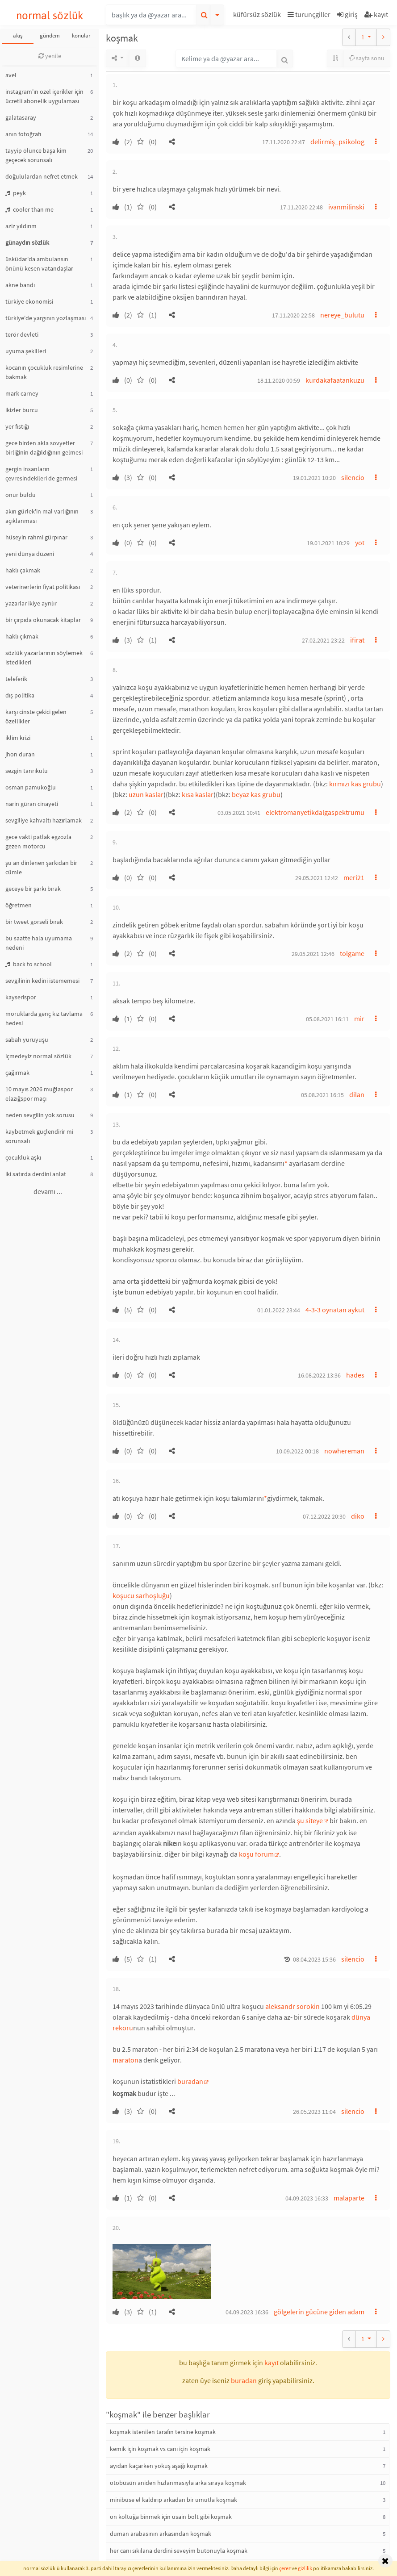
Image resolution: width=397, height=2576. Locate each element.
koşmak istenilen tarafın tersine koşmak (163, 2432)
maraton (125, 2059)
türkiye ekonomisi (29, 301)
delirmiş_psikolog (337, 141)
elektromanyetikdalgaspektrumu (315, 812)
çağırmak (17, 1073)
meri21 (353, 877)
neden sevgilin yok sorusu (40, 1115)
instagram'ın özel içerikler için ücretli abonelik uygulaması (44, 96)
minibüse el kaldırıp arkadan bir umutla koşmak (173, 2500)
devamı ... (47, 1191)
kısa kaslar (197, 794)
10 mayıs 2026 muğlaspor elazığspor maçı (39, 1093)
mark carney (21, 393)
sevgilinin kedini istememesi (42, 981)
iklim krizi (17, 738)
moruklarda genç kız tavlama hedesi (44, 1018)
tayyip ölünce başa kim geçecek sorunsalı (36, 155)
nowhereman (344, 1450)
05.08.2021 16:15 (322, 1095)
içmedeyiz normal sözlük (38, 1056)
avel (11, 75)
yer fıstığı (17, 426)
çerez (285, 2568)
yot (359, 542)
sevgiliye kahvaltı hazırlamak (43, 820)
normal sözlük (50, 15)
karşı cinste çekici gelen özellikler (36, 716)
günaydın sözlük (27, 242)
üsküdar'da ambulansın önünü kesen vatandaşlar (39, 263)
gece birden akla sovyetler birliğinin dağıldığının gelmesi (44, 447)
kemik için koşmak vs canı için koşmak (160, 2449)
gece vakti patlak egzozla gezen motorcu (38, 841)
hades (355, 1374)
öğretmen (18, 905)
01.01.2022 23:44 (278, 1310)
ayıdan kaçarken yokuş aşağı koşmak (159, 2466)
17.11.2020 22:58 (293, 315)
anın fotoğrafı (23, 134)
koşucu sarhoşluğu (141, 1595)
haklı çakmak (22, 570)
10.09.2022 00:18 (297, 1451)
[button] (258, 16)
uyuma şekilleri (25, 351)
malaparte (349, 2197)
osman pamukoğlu (30, 787)
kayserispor (20, 997)
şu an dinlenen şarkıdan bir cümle (41, 867)
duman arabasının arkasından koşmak (160, 2534)
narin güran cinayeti (31, 804)
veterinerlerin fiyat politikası (42, 587)
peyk (15, 193)
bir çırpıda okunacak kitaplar (43, 620)
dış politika (19, 695)
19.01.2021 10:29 (328, 543)
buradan (190, 2081)
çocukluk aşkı (23, 1157)
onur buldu (20, 495)
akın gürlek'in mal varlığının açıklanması (42, 516)
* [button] (286, 1163)
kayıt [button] (271, 2362)
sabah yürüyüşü (26, 1039)
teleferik (16, 679)
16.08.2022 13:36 (319, 1375)
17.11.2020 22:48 (301, 207)
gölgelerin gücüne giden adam (319, 2311)
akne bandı (20, 285)
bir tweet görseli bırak (34, 922)
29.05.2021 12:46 (313, 954)
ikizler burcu (21, 410)
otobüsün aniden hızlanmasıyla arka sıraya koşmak (178, 2483)
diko (357, 1515)
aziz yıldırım (21, 226)
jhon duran (20, 754)
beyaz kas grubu (256, 794)
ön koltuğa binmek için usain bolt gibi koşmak (171, 2517)
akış (17, 35)
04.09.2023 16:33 (306, 2198)
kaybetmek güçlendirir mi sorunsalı (39, 1136)
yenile (49, 56)
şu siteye (310, 1820)
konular (81, 35)
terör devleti (21, 334)
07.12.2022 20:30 (324, 1516)
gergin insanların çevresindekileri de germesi (41, 473)
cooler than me (29, 209)
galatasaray (20, 117)
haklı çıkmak (21, 636)
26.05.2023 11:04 (314, 2112)
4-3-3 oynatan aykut (334, 1309)
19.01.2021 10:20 (314, 478)
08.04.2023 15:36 (314, 1959)
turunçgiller (309, 14)
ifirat (357, 639)
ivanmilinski (346, 206)
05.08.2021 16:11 (327, 1019)
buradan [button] (244, 2380)
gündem (50, 35)
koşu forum (256, 1854)
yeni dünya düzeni (29, 554)
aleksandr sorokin (292, 2006)
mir (359, 1018)
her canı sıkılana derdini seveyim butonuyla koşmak (178, 2551)
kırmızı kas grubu (355, 783)
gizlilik (305, 2568)
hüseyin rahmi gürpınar (36, 537)
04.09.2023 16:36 (247, 2312)
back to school (28, 964)
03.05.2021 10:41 (238, 813)
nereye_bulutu (342, 314)
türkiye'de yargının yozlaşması (45, 318)
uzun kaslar (146, 794)
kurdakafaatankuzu (334, 380)
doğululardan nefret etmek (41, 176)
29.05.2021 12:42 (316, 878)
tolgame (352, 953)
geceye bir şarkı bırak (33, 889)
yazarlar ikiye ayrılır (31, 603)
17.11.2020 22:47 (283, 142)
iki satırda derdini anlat (35, 1174)
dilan (356, 1094)
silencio (352, 477)
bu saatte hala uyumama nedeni (38, 943)
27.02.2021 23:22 (323, 640)
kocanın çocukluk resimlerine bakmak (44, 372)
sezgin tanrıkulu (26, 771)
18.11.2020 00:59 (278, 380)
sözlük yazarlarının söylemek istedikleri (44, 657)
